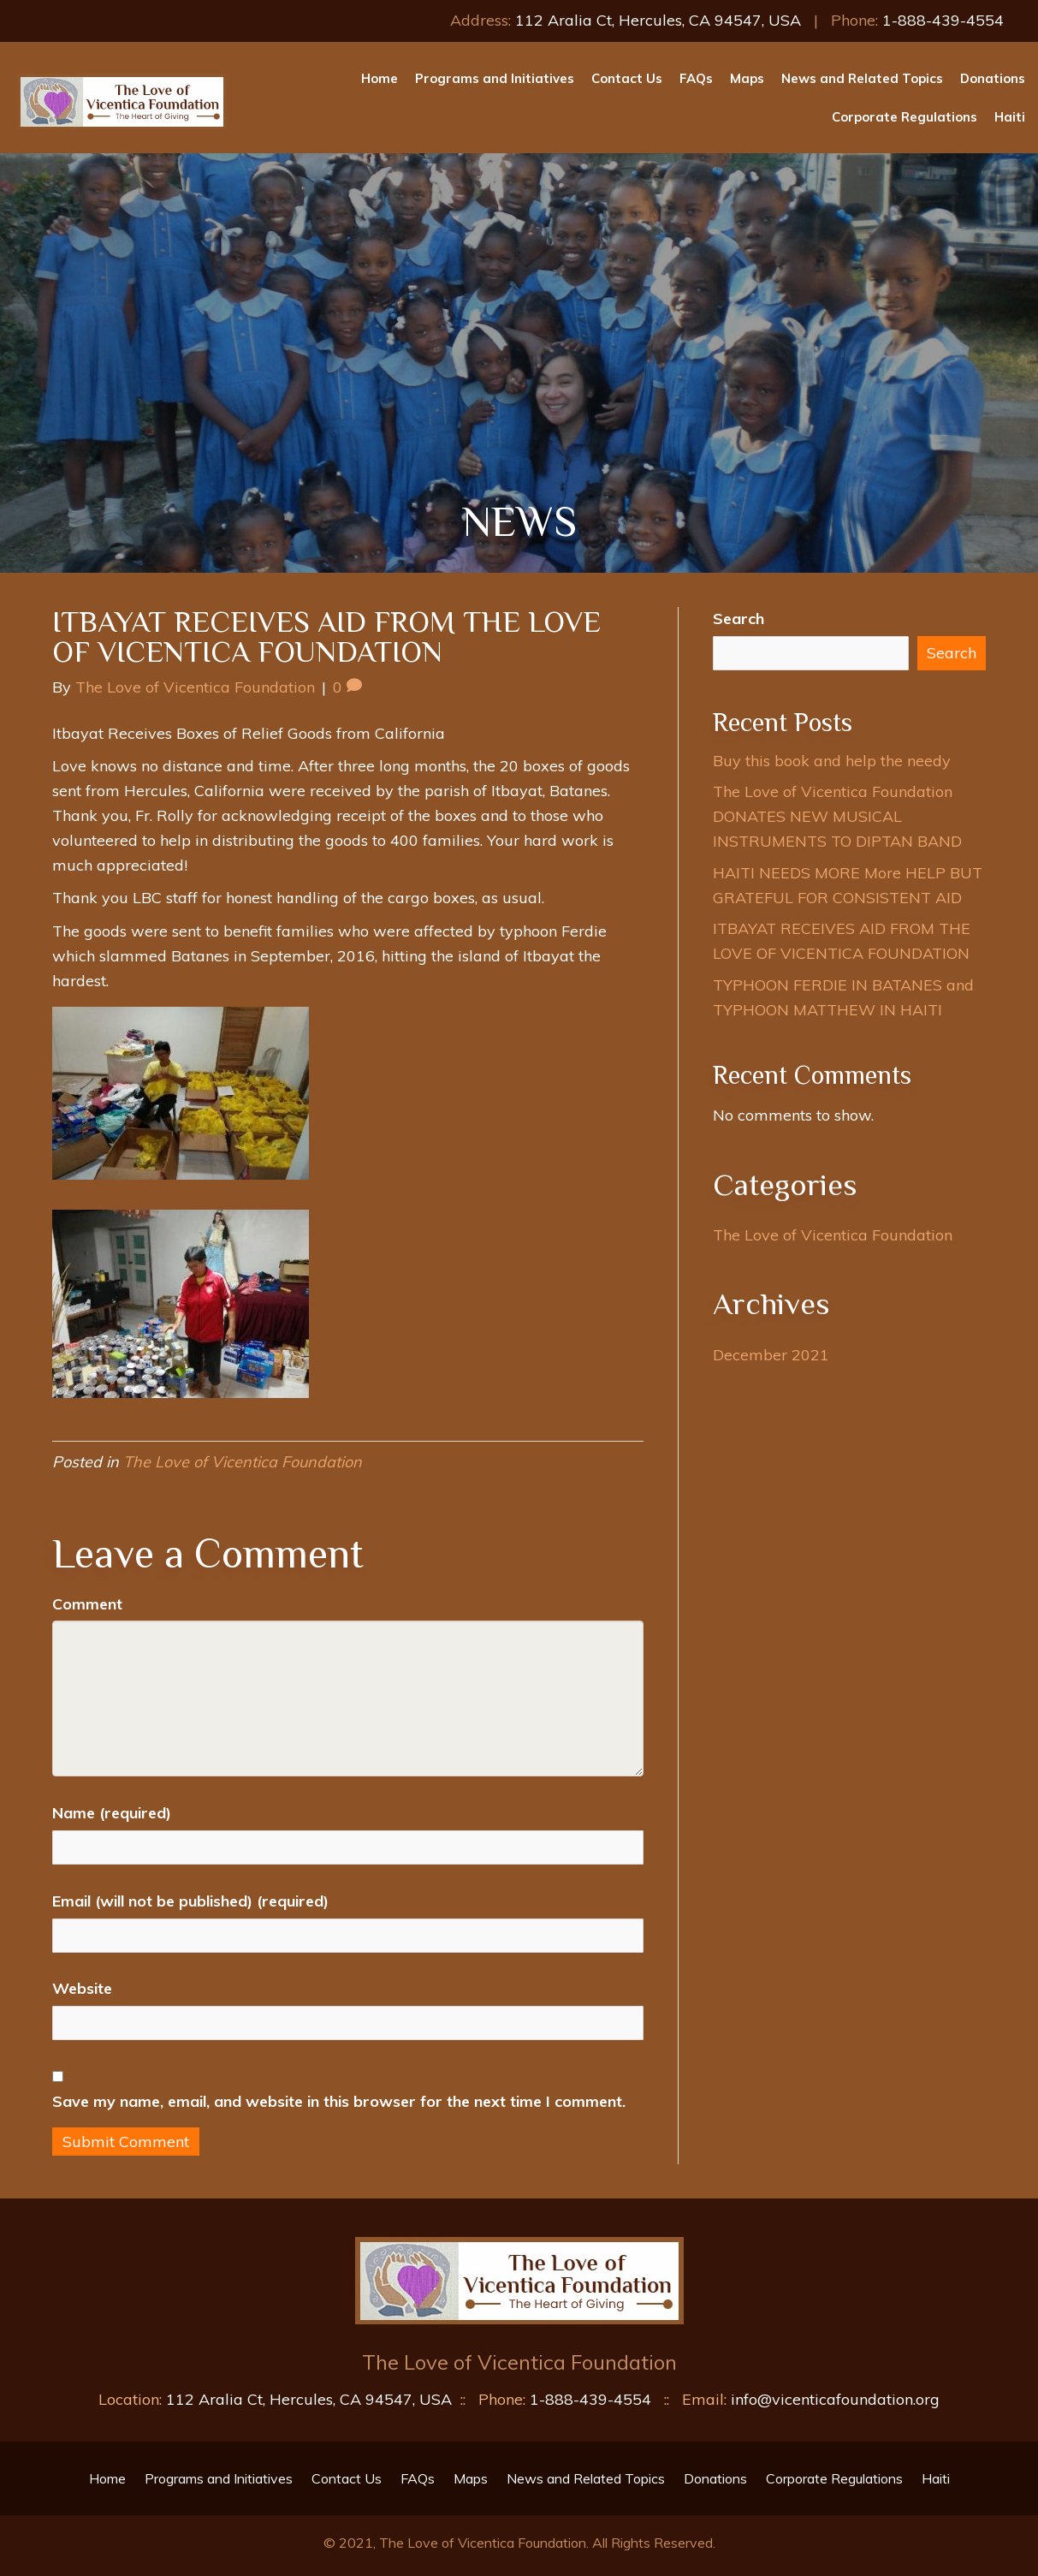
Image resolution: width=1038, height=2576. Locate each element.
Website (82, 1988)
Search (738, 618)
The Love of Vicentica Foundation (242, 1462)
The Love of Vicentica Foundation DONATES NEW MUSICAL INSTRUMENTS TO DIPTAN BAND (837, 816)
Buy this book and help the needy (832, 760)
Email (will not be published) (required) (190, 1901)
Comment (87, 1604)
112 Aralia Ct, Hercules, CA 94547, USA (658, 20)
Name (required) (111, 1813)
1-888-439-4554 (943, 20)
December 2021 (771, 1355)
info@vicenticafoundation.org (835, 2399)
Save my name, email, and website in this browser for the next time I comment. (339, 2101)
